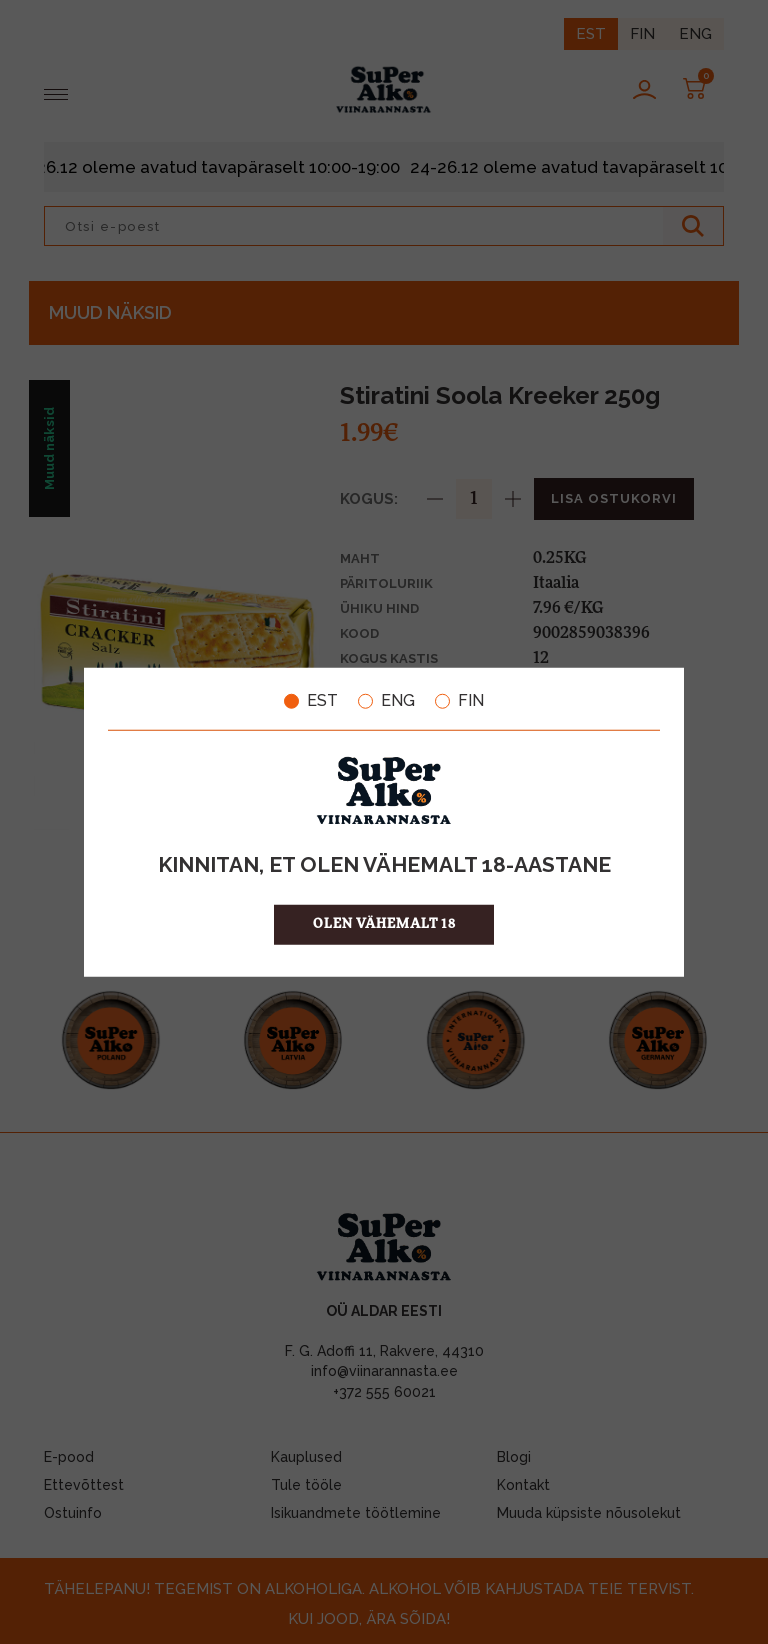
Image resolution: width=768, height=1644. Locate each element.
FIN (459, 701)
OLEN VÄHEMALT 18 (384, 923)
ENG (386, 701)
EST (311, 701)
